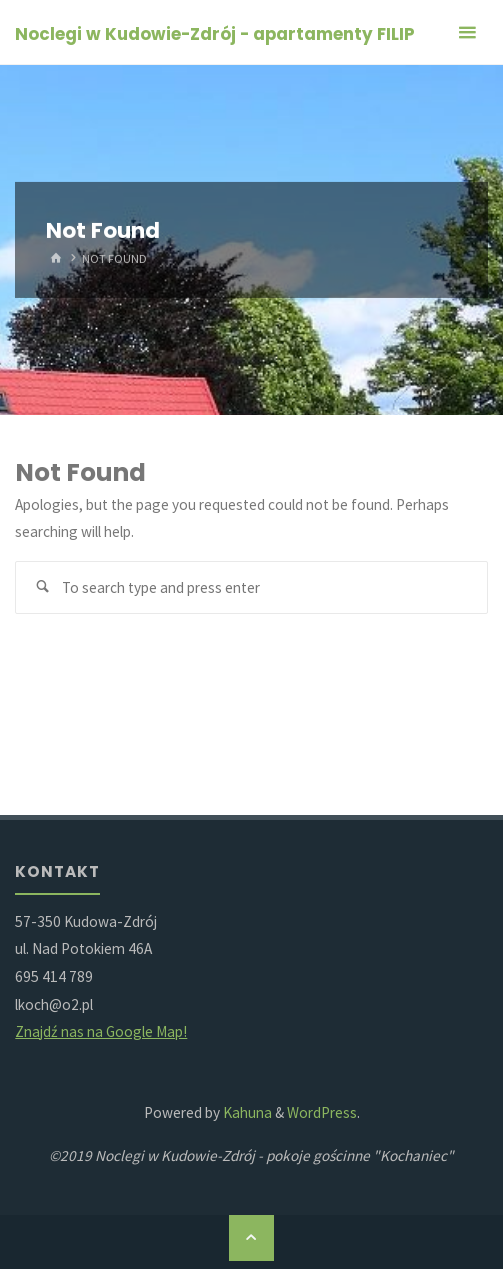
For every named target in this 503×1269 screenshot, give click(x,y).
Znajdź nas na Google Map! (101, 1031)
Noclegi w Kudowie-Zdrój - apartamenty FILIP (215, 34)
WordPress (322, 1112)
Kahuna (246, 1112)
